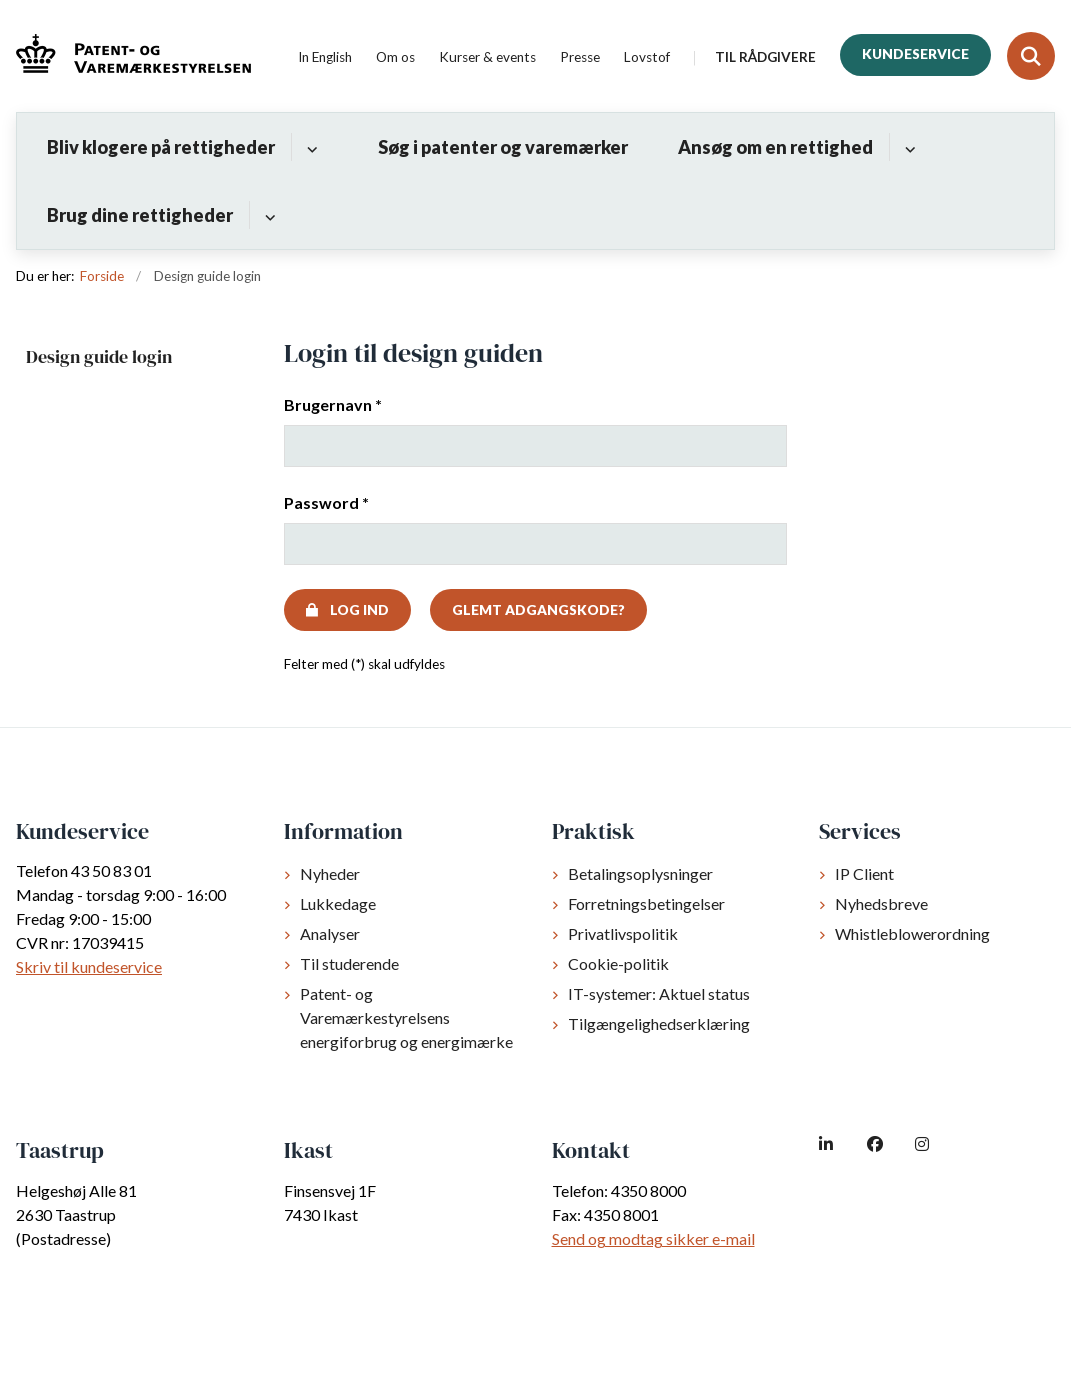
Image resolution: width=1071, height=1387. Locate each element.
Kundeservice (915, 54)
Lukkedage (338, 903)
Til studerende (349, 963)
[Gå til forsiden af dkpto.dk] (125, 56)
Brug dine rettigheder (140, 215)
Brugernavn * (333, 404)
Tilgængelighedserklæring (659, 1023)
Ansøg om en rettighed (775, 147)
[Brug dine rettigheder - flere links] (267, 215)
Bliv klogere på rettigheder (161, 147)
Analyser (330, 933)
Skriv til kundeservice (89, 966)
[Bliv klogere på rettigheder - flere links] (309, 147)
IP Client (864, 873)
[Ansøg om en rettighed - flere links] (907, 147)
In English (325, 58)
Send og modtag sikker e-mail (653, 1238)
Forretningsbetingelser (646, 903)
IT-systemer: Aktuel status (659, 993)
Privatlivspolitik (623, 933)
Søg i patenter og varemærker (503, 147)
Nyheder (330, 873)
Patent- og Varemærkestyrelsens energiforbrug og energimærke (406, 1017)
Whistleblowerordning (912, 933)
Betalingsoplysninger (640, 873)
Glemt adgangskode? (538, 610)
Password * (326, 502)
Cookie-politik (618, 963)
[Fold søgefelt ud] (1031, 56)
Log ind (359, 610)
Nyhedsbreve (881, 903)
